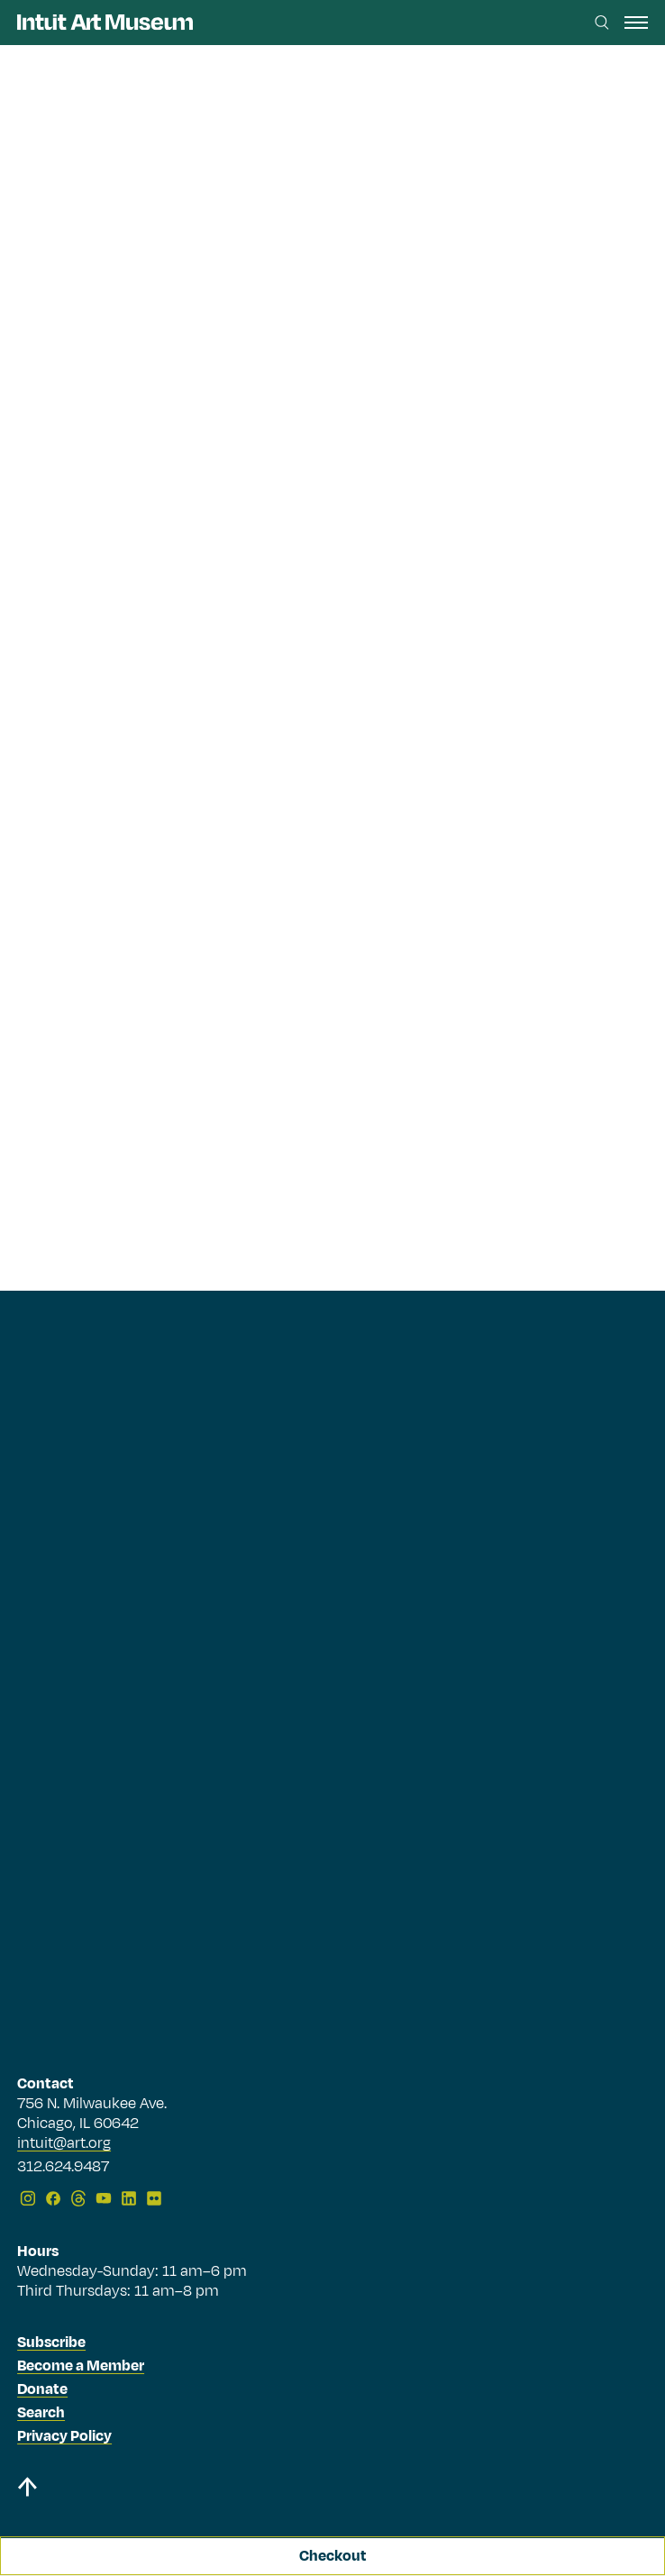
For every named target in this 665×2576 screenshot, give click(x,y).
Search (41, 2413)
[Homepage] (105, 22)
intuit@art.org (64, 2143)
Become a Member (80, 2366)
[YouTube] (104, 2198)
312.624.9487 (63, 2168)
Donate (42, 2389)
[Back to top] (332, 2490)
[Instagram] (28, 2198)
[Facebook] (53, 2198)
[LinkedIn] (129, 2198)
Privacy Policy (64, 2436)
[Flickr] (154, 2198)
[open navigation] (636, 22)
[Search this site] (602, 22)
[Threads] (78, 2198)
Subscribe (51, 2342)
